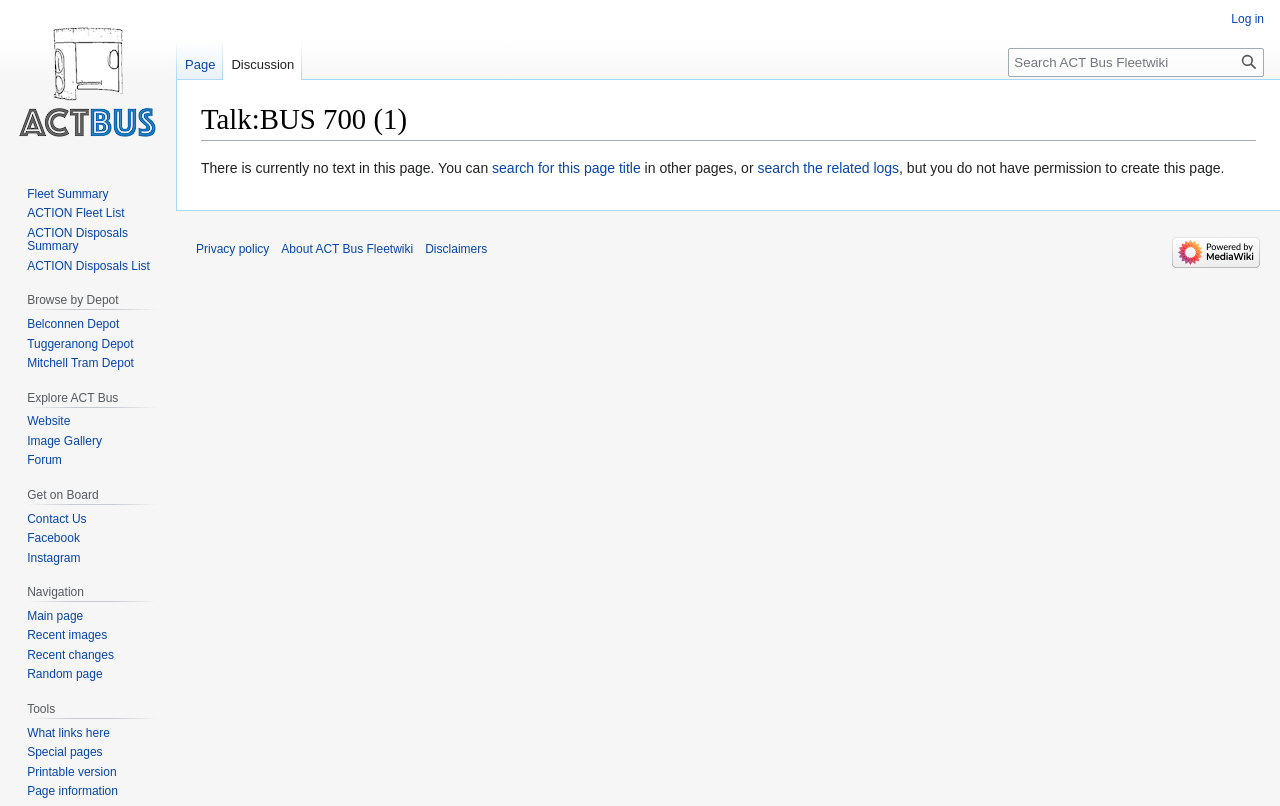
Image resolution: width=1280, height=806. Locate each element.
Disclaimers (456, 249)
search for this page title (566, 168)
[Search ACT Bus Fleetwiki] (1136, 62)
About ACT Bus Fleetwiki (347, 249)
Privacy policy (232, 249)
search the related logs (828, 168)
